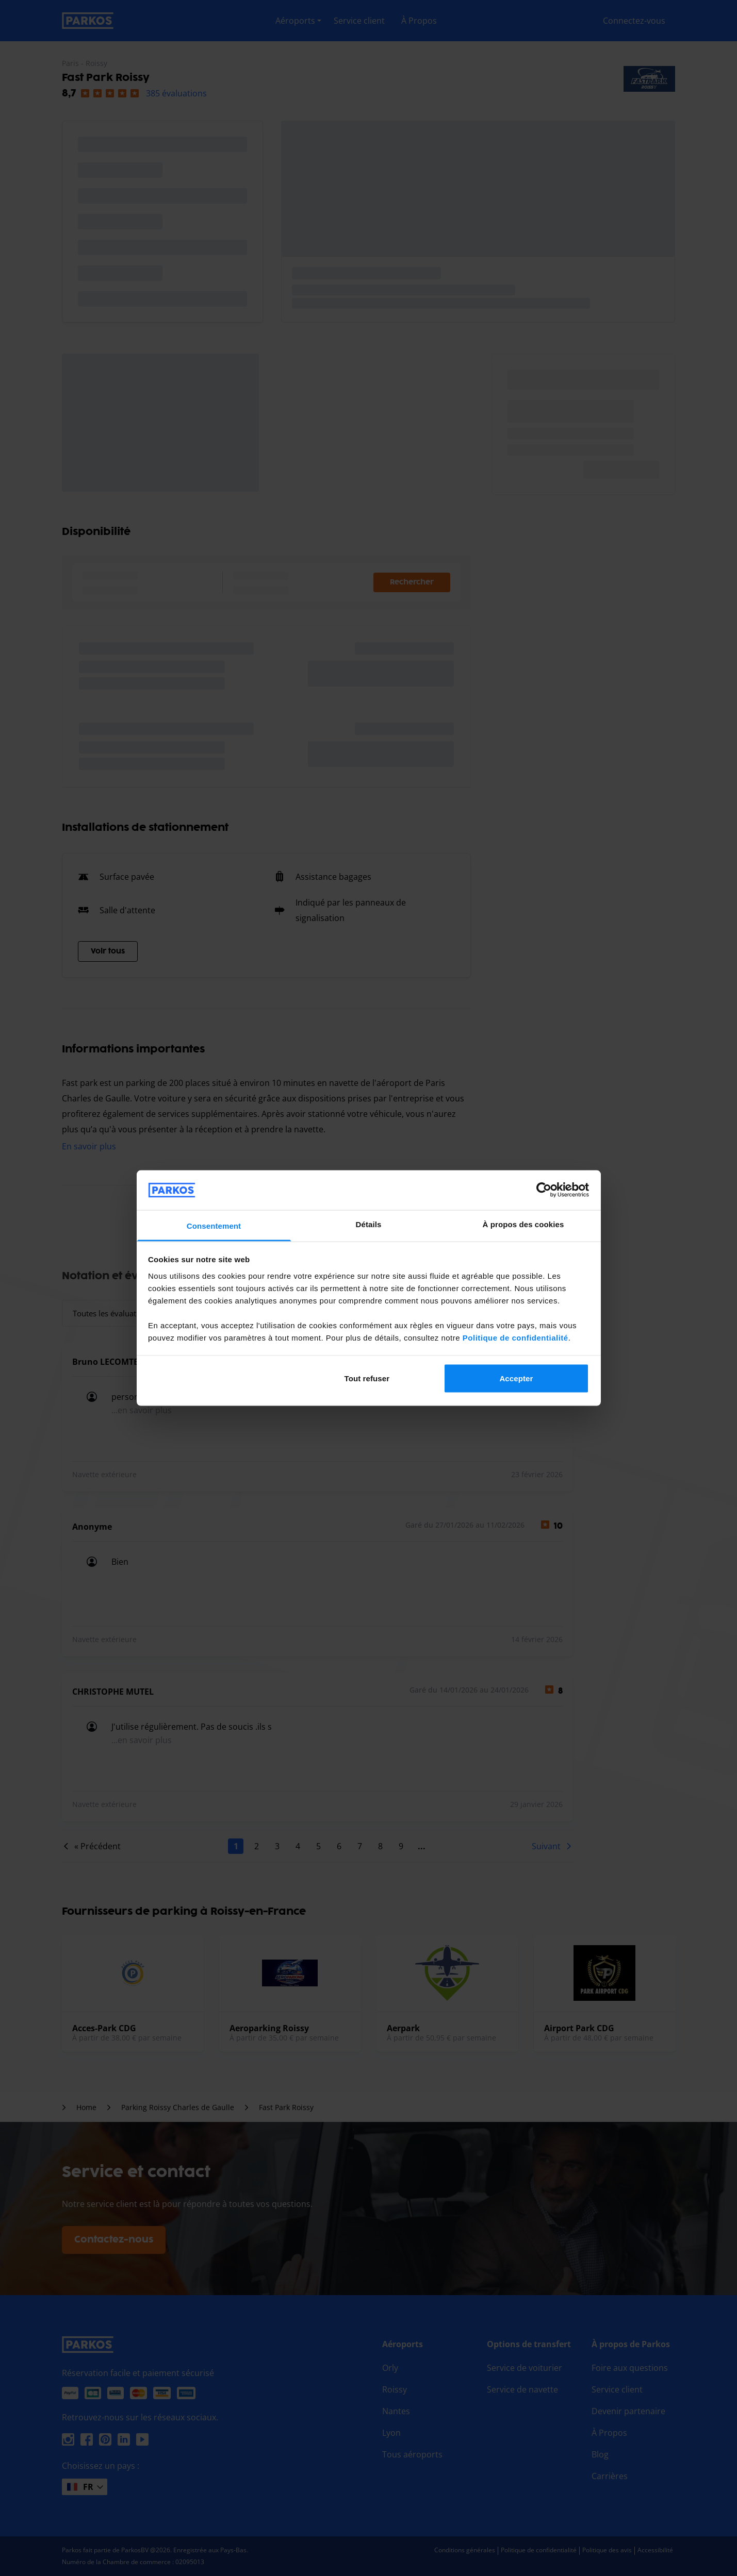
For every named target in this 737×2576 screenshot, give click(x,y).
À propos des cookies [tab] (523, 1223)
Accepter (516, 1378)
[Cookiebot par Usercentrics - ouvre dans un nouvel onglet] (544, 1190)
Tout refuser (366, 1378)
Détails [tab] (369, 1223)
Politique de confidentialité (515, 1337)
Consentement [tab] (214, 1225)
